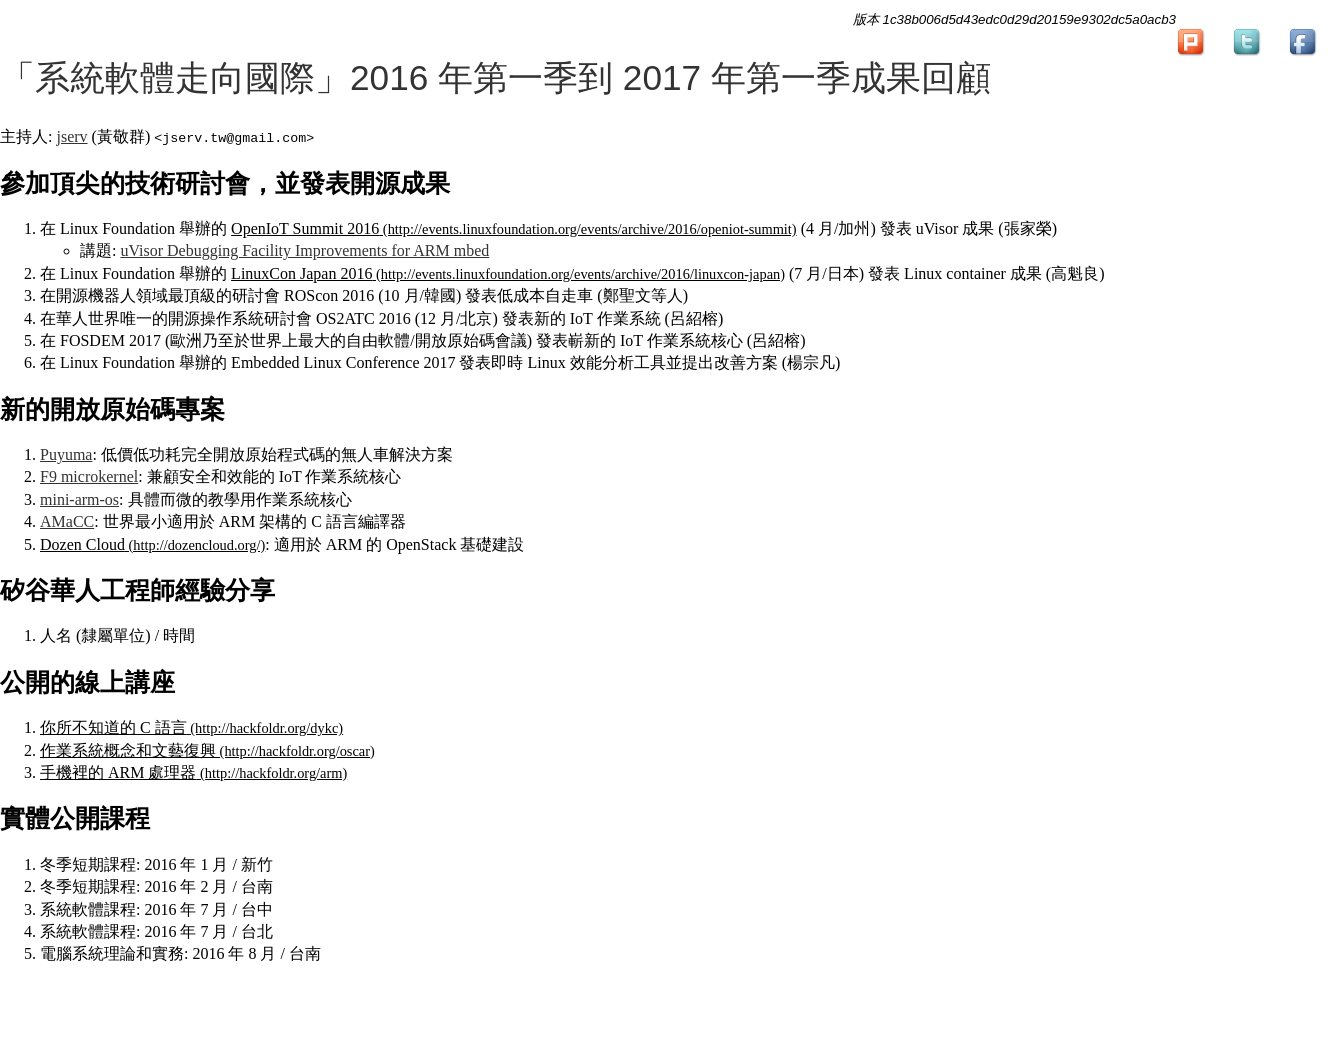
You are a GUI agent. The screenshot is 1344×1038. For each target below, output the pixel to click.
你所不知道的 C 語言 (113, 727)
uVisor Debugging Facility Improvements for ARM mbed (304, 250)
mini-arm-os (79, 499)
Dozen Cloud (82, 544)
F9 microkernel (89, 476)
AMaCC (67, 521)
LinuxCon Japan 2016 (301, 273)
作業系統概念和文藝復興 (128, 750)
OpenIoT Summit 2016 (305, 228)
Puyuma (66, 454)
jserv (71, 136)
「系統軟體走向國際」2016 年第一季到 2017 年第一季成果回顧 (495, 77)
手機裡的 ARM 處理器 (118, 772)
